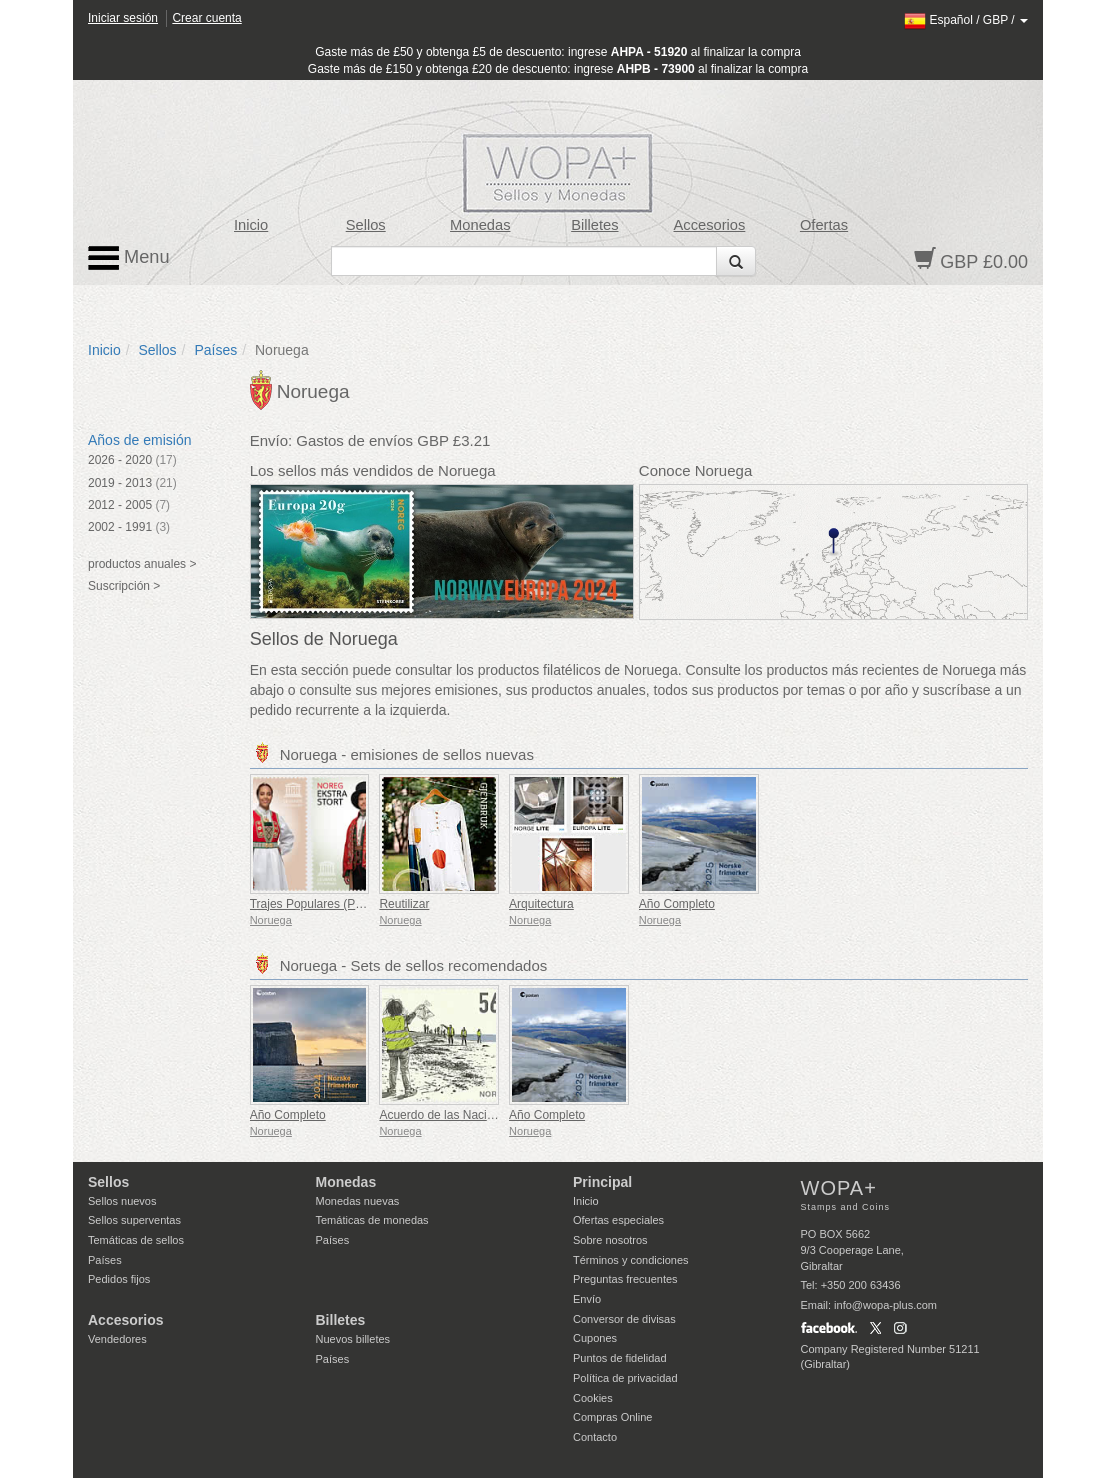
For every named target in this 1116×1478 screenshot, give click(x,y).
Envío (587, 1299)
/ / (966, 20)
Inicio (251, 225)
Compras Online (612, 1417)
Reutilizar (404, 904)
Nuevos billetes (353, 1339)
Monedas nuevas (358, 1201)
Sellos (366, 225)
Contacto (595, 1437)
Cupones (595, 1338)
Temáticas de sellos (136, 1240)
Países (215, 350)
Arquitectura (541, 904)
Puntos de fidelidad (620, 1358)
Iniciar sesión (123, 18)
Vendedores (117, 1339)
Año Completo (677, 904)
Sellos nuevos (122, 1201)
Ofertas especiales (618, 1220)
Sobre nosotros (610, 1240)
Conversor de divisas (624, 1319)
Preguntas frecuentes (625, 1279)
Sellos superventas (134, 1220)
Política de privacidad (625, 1378)
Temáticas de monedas (372, 1220)
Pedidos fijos (119, 1279)
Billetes (594, 225)
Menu (129, 258)
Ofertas (824, 225)
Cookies (593, 1398)
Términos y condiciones (631, 1260)
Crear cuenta (206, 18)
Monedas (480, 225)
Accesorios (710, 225)
